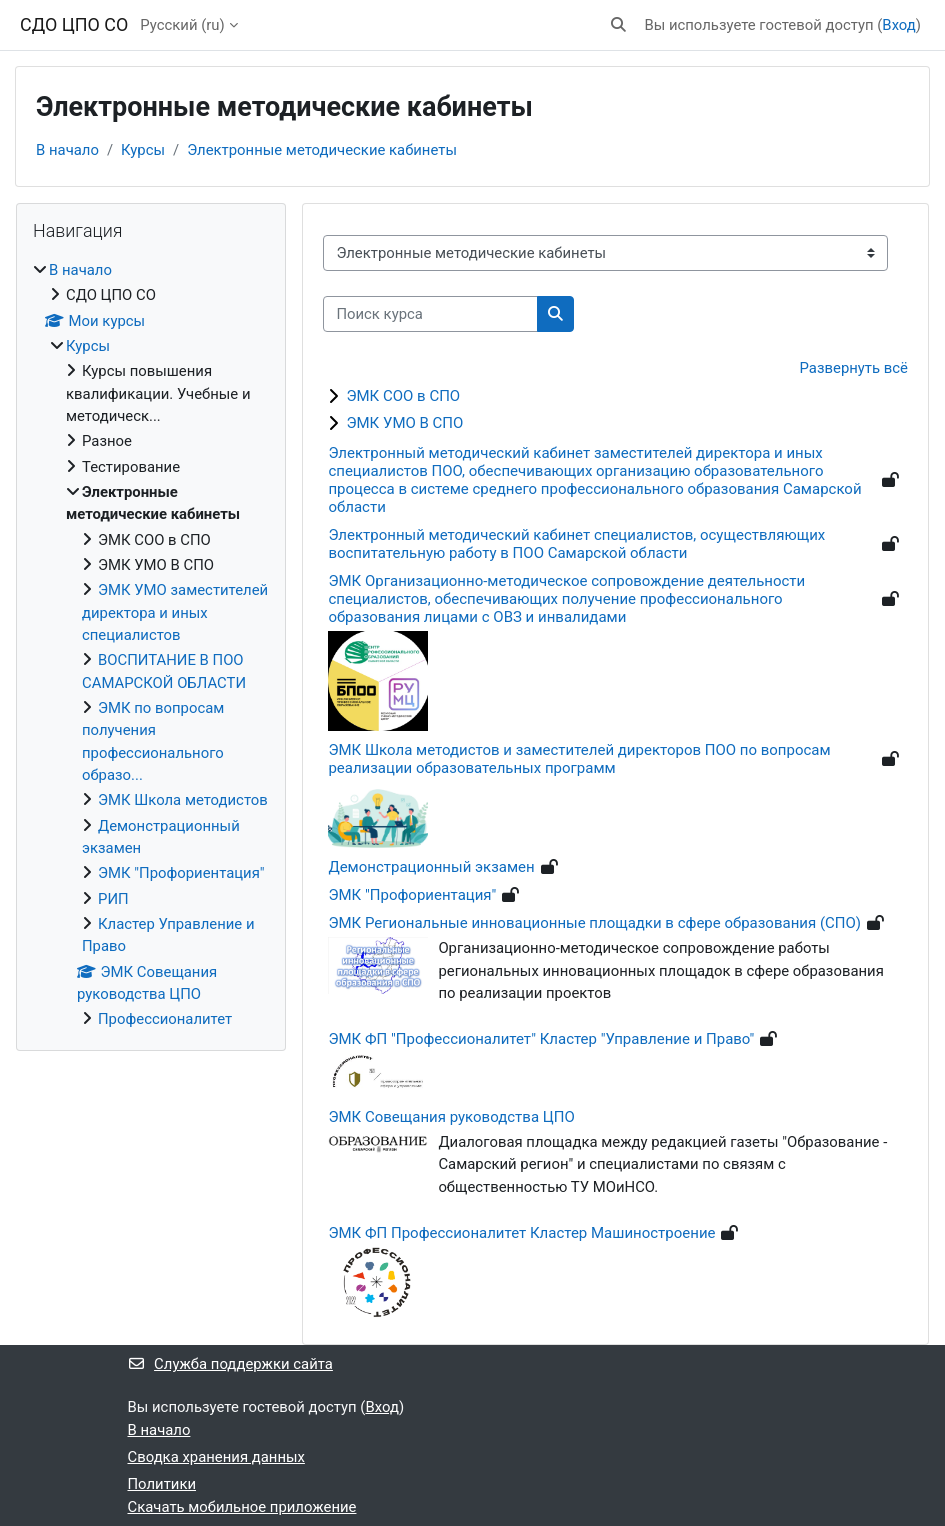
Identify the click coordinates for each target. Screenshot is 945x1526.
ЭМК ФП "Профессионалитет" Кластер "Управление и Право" (541, 1039)
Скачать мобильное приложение (242, 1507)
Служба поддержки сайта (230, 1364)
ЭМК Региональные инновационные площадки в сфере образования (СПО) (594, 923)
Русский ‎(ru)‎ (182, 25)
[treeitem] (151, 645)
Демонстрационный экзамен (431, 867)
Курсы (143, 150)
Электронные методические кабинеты (322, 150)
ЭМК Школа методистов (183, 800)
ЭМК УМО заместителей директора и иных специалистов (175, 612)
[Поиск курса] (430, 314)
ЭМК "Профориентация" (412, 895)
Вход (898, 25)
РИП (113, 899)
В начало (67, 150)
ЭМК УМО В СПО (404, 423)
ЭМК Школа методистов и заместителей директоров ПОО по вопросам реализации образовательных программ (579, 759)
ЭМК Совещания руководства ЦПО (451, 1117)
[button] (618, 25)
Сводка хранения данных (216, 1457)
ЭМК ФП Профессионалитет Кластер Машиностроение (521, 1233)
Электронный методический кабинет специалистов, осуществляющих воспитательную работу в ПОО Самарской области (576, 544)
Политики (162, 1484)
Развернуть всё (854, 368)
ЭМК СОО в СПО (403, 396)
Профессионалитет (165, 1019)
